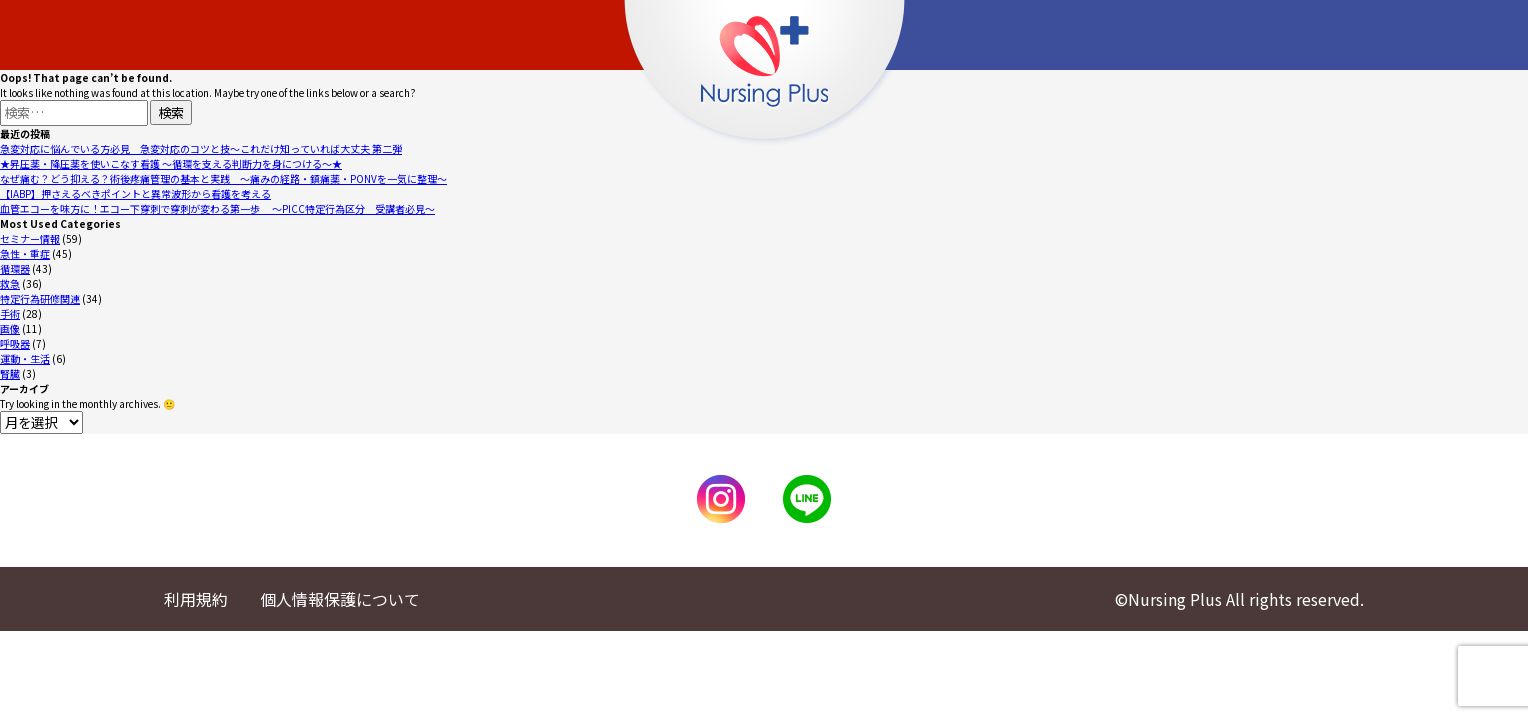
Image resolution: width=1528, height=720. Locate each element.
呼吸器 (15, 343)
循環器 (15, 268)
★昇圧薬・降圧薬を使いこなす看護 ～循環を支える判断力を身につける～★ (171, 163)
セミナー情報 (30, 238)
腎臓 (10, 373)
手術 (10, 313)
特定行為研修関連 (40, 298)
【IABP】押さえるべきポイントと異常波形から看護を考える (135, 193)
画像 (10, 328)
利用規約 (196, 599)
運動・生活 (25, 358)
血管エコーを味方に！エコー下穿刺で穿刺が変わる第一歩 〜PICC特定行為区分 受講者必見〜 (217, 208)
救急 (10, 283)
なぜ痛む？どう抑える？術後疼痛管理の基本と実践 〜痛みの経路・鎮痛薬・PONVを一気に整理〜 (223, 178)
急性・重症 (25, 253)
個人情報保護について (340, 599)
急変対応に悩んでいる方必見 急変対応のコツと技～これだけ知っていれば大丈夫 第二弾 (201, 148)
